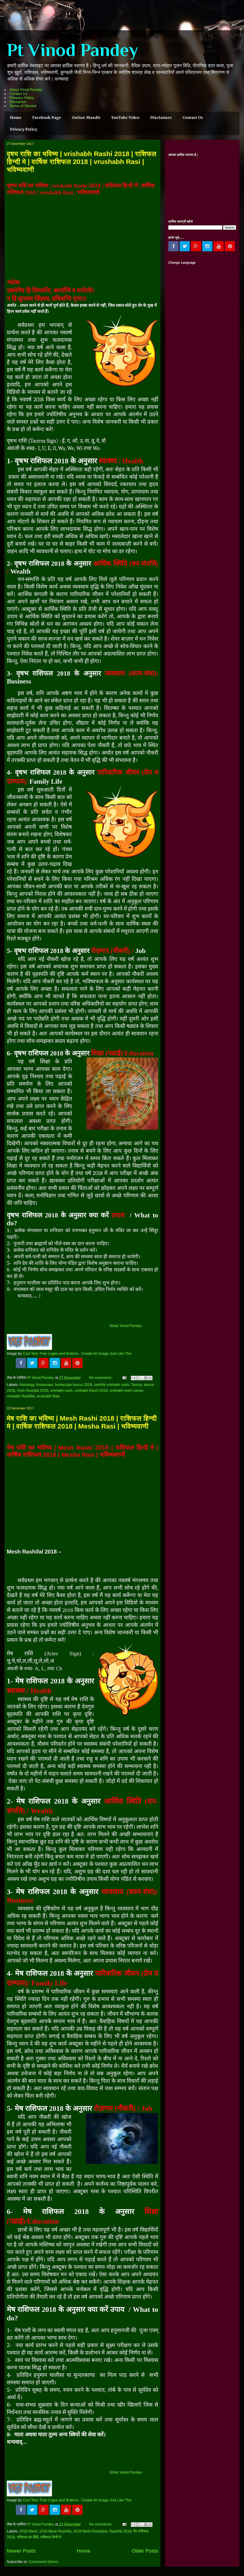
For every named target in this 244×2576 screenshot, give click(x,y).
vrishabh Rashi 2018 (91, 1390)
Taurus (136, 1385)
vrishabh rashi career (126, 1390)
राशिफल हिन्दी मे (50, 2537)
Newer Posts (21, 2551)
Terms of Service (22, 106)
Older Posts (145, 2551)
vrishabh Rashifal (21, 1396)
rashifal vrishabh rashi (111, 1385)
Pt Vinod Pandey (72, 50)
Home (15, 117)
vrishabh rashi (61, 1390)
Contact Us (18, 94)
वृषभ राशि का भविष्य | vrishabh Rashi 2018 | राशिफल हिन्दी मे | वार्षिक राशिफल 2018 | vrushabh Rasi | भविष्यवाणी (81, 161)
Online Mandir (86, 117)
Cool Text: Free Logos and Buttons (50, 1353)
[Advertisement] (202, 186)
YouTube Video (125, 117)
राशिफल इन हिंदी (27, 2537)
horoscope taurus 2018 (73, 1385)
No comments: (101, 1378)
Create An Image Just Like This (107, 1353)
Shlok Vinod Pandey (125, 1326)
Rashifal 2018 (120, 2531)
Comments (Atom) (43, 2562)
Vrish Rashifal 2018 (32, 1390)
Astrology (26, 1385)
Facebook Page (46, 117)
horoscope (44, 1385)
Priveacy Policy (21, 98)
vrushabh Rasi (48, 1396)
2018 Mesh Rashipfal (90, 2531)
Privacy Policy (23, 129)
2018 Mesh (28, 2531)
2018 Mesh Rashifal (55, 2531)
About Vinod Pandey (25, 90)
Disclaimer (17, 102)
